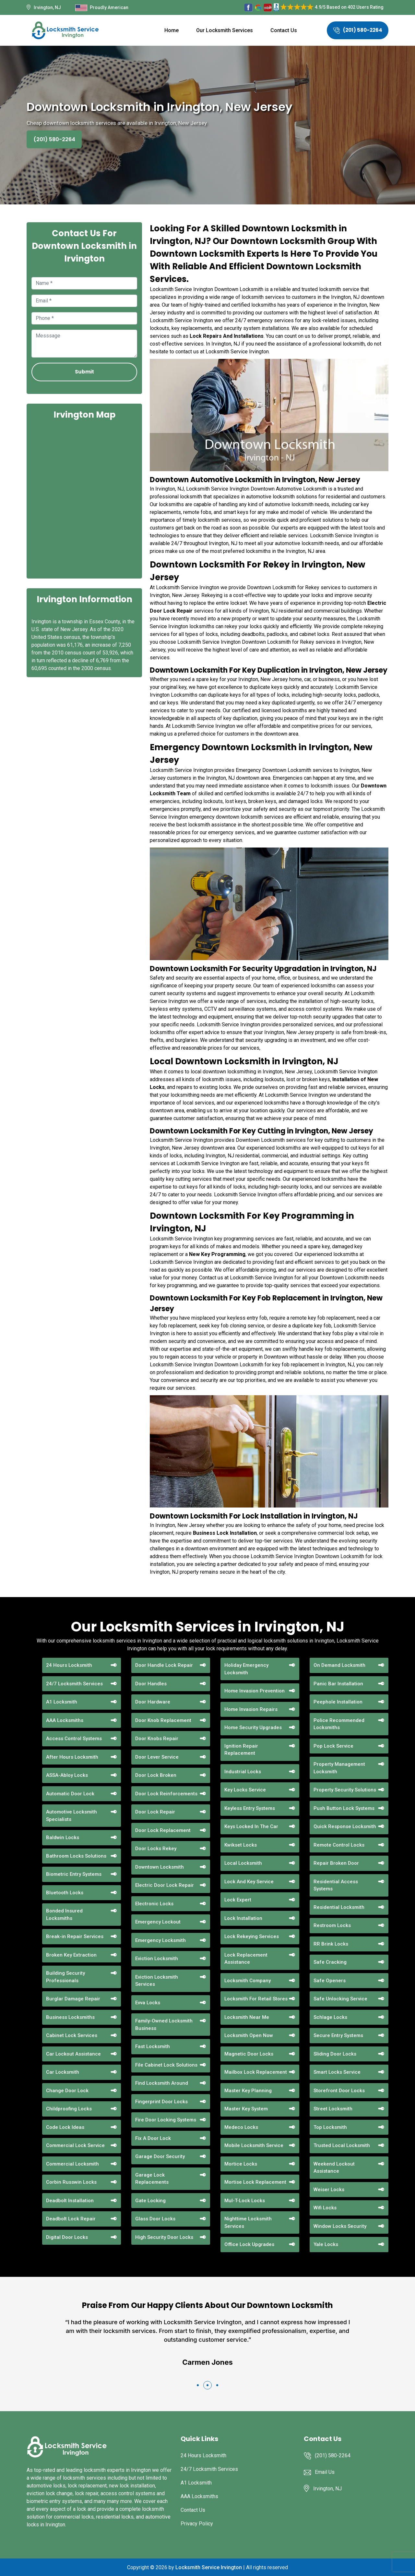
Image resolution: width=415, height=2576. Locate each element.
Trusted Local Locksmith (342, 2145)
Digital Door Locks (67, 2237)
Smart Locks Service (337, 2072)
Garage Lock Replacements (152, 2178)
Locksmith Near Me (246, 2017)
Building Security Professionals (65, 1977)
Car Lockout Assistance (73, 2054)
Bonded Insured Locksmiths (64, 1914)
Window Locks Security (340, 2226)
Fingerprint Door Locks (161, 2102)
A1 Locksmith (61, 1702)
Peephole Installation (338, 1702)
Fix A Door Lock (153, 2138)
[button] (198, 2385)
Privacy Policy (197, 2524)
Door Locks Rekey (155, 1848)
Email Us (325, 2472)
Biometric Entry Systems (73, 1874)
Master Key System (246, 2109)
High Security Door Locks (164, 2237)
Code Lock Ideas (65, 2127)
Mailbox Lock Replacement (255, 2072)
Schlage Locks (330, 2017)
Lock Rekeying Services (251, 1936)
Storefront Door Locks (339, 2091)
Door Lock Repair (155, 1812)
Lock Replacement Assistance (245, 1958)
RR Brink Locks (331, 1944)
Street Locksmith (333, 2109)
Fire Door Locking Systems (165, 2120)
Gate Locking (150, 2201)
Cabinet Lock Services (71, 2035)
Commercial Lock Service (75, 2145)
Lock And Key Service (249, 1882)
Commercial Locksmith (72, 2164)
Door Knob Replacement (163, 1720)
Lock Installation (243, 1918)
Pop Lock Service (333, 1746)
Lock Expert (237, 1900)
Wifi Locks (325, 2208)
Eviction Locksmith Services (156, 1980)
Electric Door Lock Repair (164, 1885)
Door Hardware (152, 1702)
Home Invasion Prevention (254, 1691)
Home (171, 30)
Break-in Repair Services (74, 1936)
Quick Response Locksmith (345, 1826)
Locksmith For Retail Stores (256, 1999)
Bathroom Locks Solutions (76, 1856)
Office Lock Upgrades (249, 2244)
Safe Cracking (330, 1962)
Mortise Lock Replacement (255, 2182)
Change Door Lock (67, 2091)
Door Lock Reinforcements (166, 1794)
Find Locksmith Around (161, 2083)
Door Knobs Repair (156, 1738)
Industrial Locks (242, 1772)
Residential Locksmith (339, 1907)
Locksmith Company (247, 1981)
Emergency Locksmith (160, 1940)
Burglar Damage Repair (73, 1999)
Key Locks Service (245, 1790)
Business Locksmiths (70, 2017)
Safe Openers (330, 1981)
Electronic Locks (154, 1904)
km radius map (84, 498)
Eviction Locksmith (156, 1958)
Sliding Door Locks (335, 2054)
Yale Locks (326, 2244)
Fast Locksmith (152, 2046)
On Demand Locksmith (339, 1665)
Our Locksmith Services (224, 30)
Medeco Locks (241, 2127)
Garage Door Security (160, 2156)
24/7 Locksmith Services (74, 1684)
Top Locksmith (330, 2127)
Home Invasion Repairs (251, 1709)
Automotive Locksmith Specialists (71, 1815)
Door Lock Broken (155, 1775)
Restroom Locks (332, 1925)
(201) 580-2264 (357, 30)
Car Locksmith (62, 2072)
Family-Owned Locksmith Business (164, 2024)
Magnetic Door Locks (248, 2054)
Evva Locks (147, 2003)
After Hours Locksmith (72, 1757)
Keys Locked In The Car (251, 1826)
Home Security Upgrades (253, 1727)
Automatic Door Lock (70, 1794)
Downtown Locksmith (159, 1867)
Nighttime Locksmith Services (248, 2222)
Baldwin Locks (62, 1837)
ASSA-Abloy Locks (67, 1775)
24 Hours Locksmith (69, 1665)
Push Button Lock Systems (344, 1808)
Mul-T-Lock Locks (244, 2201)
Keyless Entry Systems (249, 1808)
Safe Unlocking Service (340, 1999)
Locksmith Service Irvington (208, 2567)
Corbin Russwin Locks (71, 2182)
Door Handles (151, 1684)
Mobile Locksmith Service (253, 2145)
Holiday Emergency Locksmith (246, 1669)
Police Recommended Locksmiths (339, 1724)
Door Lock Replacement (163, 1830)
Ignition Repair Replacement (241, 1749)
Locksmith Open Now (248, 2035)
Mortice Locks (240, 2164)
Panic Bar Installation (338, 1684)
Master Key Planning (248, 2091)
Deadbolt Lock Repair (71, 2219)
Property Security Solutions (345, 1790)
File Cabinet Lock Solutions (166, 2065)
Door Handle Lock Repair (164, 1665)
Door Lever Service (157, 1757)
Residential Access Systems (336, 1885)
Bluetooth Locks (64, 1893)
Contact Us (283, 30)
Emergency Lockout (158, 1922)
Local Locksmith (243, 1863)
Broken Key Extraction (71, 1955)
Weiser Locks (329, 2189)
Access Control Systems (74, 1738)
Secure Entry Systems (338, 2035)
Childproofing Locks (69, 2109)
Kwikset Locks (240, 1845)
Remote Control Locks (339, 1845)
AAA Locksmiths (64, 1720)
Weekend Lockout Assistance (334, 2167)
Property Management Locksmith (339, 1768)
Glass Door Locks (155, 2219)
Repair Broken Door (336, 1863)
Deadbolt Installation (70, 2201)
